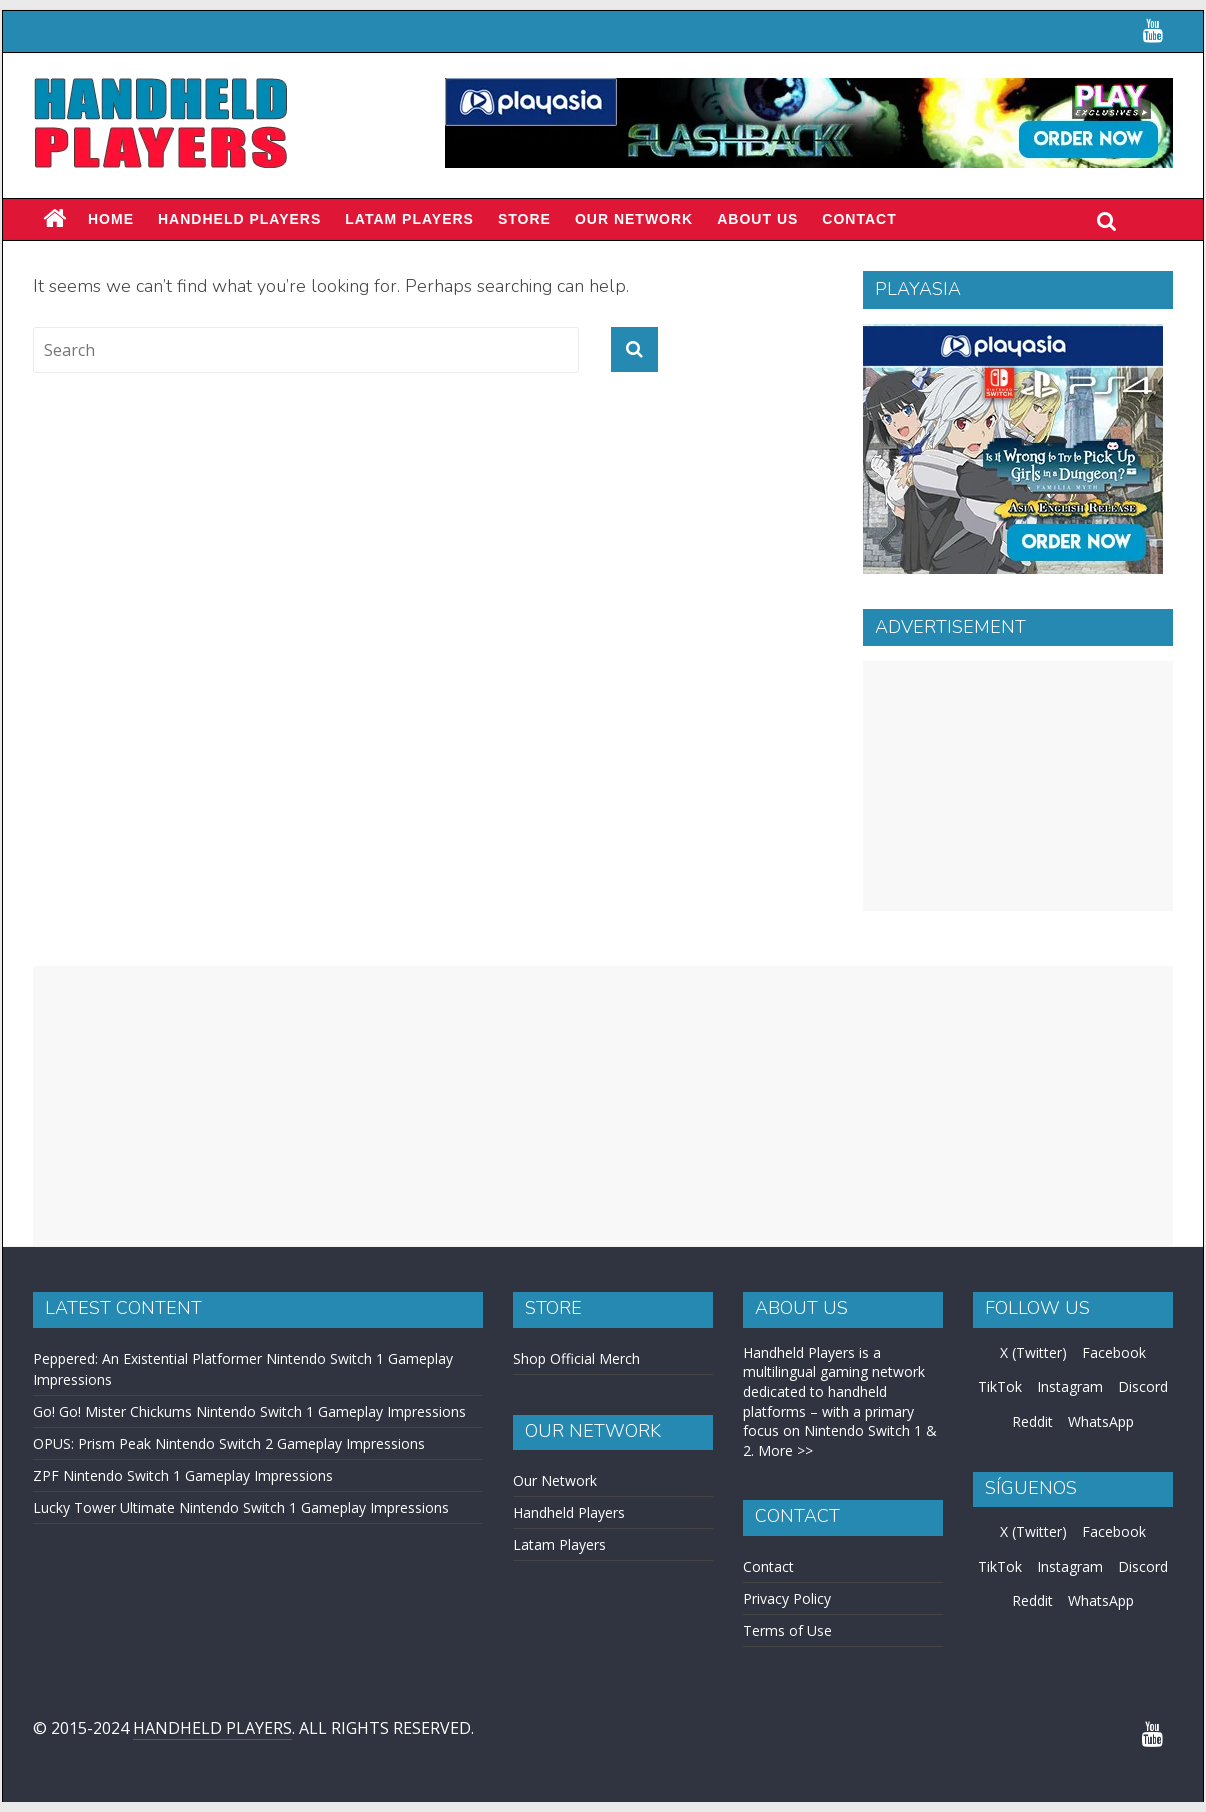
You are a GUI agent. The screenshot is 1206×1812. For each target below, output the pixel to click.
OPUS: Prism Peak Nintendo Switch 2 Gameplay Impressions (229, 1443)
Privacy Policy (787, 1598)
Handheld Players (239, 219)
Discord (1143, 1386)
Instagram (1070, 1386)
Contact (859, 219)
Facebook (1114, 1352)
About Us (757, 219)
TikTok (1000, 1386)
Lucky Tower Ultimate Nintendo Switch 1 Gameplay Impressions (241, 1507)
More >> (785, 1450)
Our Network (634, 219)
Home (111, 219)
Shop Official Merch (576, 1358)
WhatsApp (1101, 1421)
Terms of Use (787, 1630)
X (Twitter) (1033, 1352)
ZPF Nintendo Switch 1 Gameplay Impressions (183, 1475)
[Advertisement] (1018, 786)
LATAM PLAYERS (409, 219)
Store (524, 219)
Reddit (1032, 1421)
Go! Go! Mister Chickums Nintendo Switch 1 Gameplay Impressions (249, 1411)
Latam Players (559, 1544)
